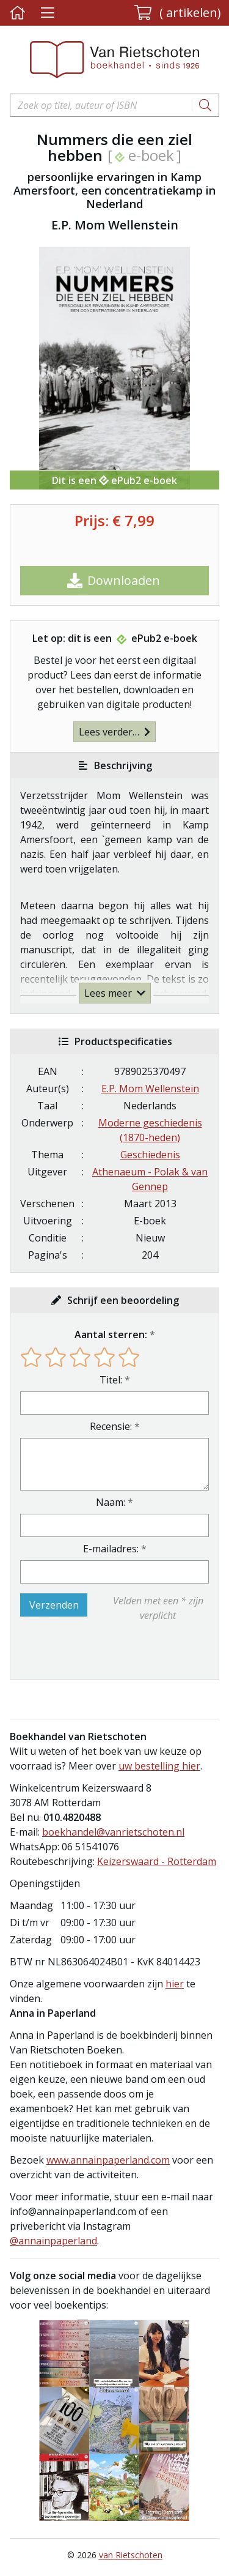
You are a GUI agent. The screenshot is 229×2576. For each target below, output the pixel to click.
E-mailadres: (111, 1548)
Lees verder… (114, 732)
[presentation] (98, 1650)
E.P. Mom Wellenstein (150, 1088)
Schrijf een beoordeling (123, 1300)
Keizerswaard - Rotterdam (156, 1861)
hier (174, 1983)
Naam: (110, 1502)
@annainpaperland (53, 2240)
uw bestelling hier (159, 1766)
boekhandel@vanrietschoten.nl (113, 1832)
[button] (178, 13)
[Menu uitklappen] (47, 13)
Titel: (111, 1380)
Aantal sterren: (111, 1334)
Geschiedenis (150, 1154)
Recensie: (111, 1426)
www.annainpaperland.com (108, 2160)
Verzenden (54, 1605)
